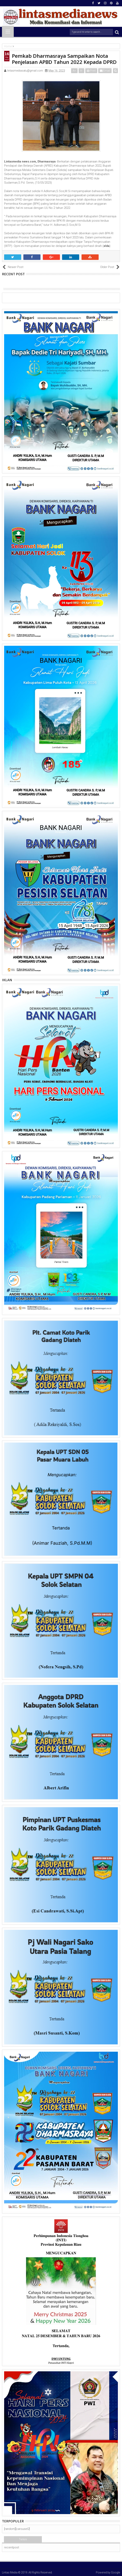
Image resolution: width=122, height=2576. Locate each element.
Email (105, 70)
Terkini (23, 2539)
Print (91, 70)
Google (115, 2572)
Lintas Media (9, 2572)
